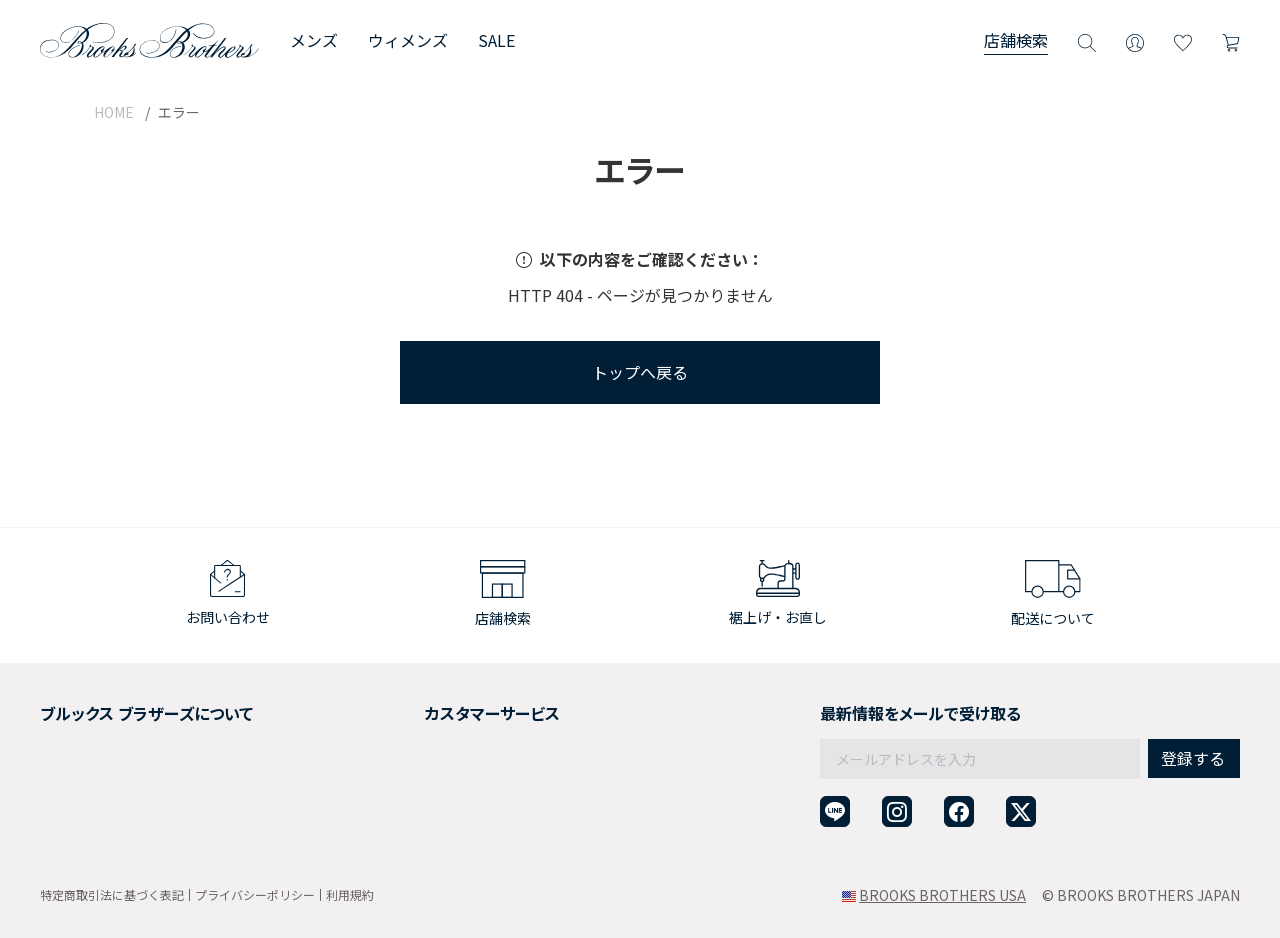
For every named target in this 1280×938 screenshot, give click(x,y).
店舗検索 (1016, 40)
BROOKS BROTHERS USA (942, 895)
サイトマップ (82, 830)
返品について (406, 732)
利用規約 (350, 894)
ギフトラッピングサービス (448, 757)
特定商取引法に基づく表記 (112, 894)
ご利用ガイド (406, 708)
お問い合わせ (406, 806)
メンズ (314, 40)
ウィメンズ (408, 40)
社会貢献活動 (82, 757)
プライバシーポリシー (255, 894)
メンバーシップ (89, 781)
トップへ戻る (640, 372)
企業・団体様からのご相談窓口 (462, 830)
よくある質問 (406, 781)
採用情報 (68, 732)
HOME (114, 112)
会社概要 (68, 708)
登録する (1193, 715)
